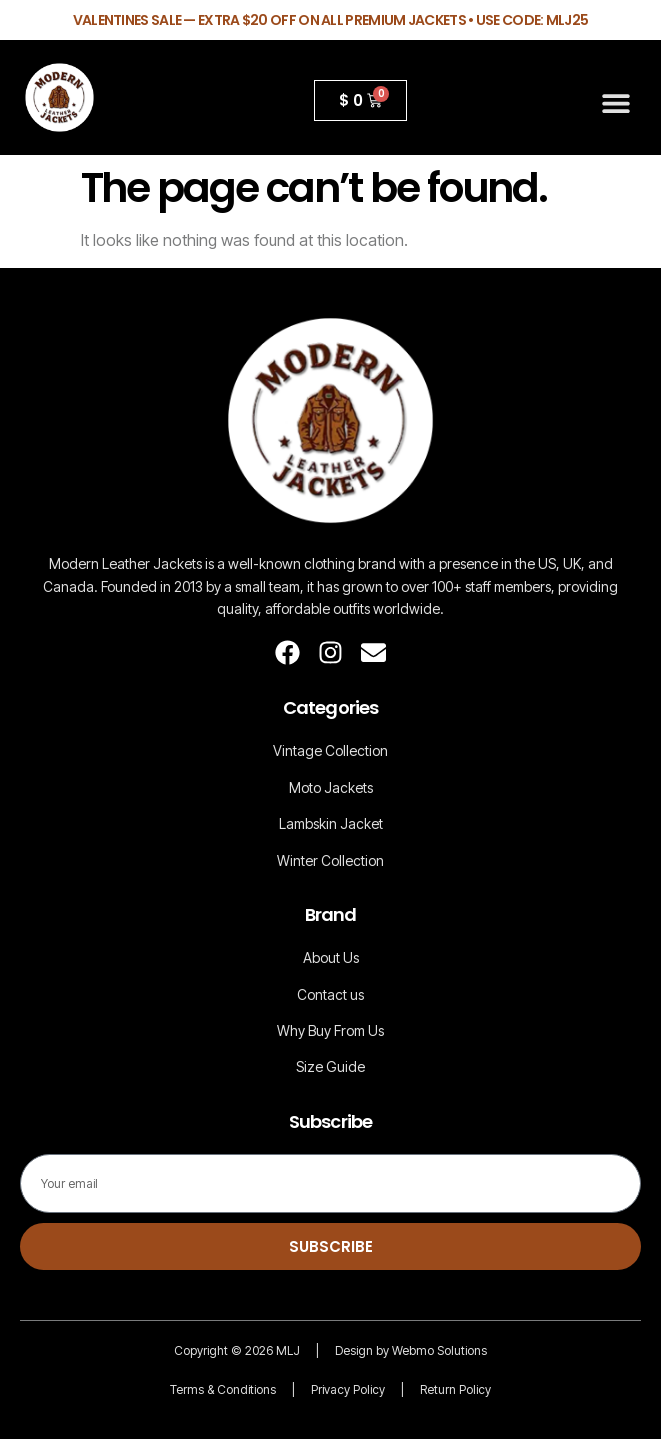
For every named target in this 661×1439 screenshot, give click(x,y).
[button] (616, 102)
